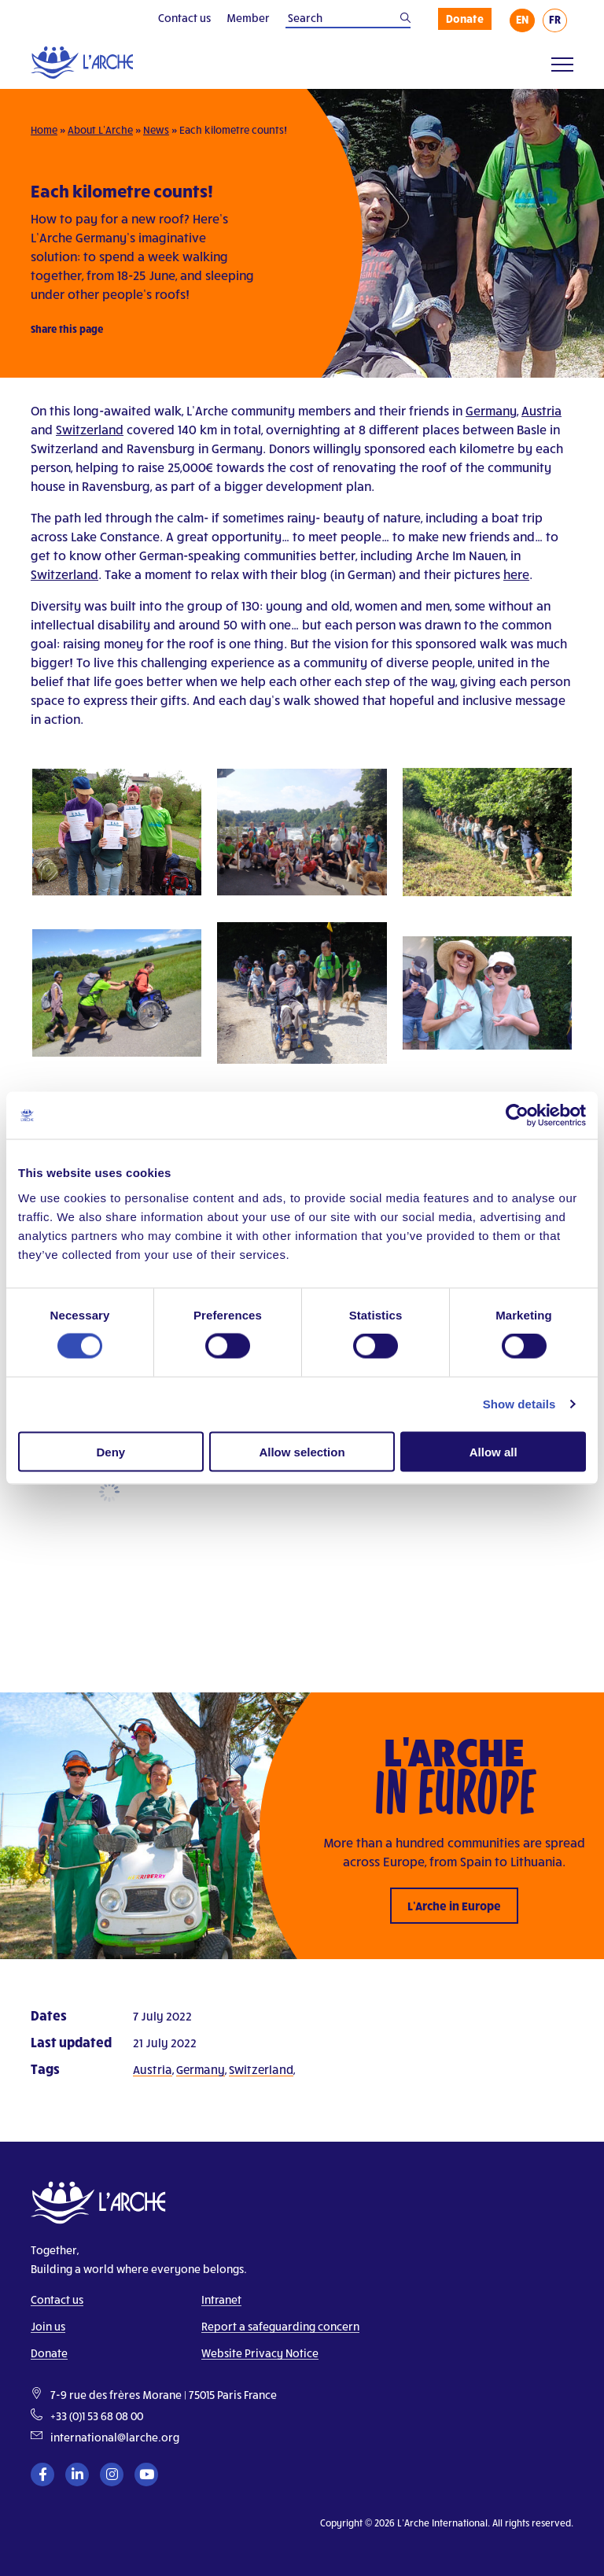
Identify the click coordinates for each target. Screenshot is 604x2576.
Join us (48, 2326)
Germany (491, 410)
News (156, 129)
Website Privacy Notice (260, 2353)
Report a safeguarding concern (280, 2326)
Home (44, 129)
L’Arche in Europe (454, 1906)
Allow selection (301, 1451)
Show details (519, 1404)
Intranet (221, 2299)
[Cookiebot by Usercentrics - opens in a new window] (517, 1115)
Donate (465, 18)
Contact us (184, 17)
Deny (110, 1451)
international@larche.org (114, 2437)
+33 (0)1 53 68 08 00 (96, 2416)
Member (248, 17)
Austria (541, 410)
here (516, 573)
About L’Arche (100, 129)
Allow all (493, 1451)
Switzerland (89, 429)
